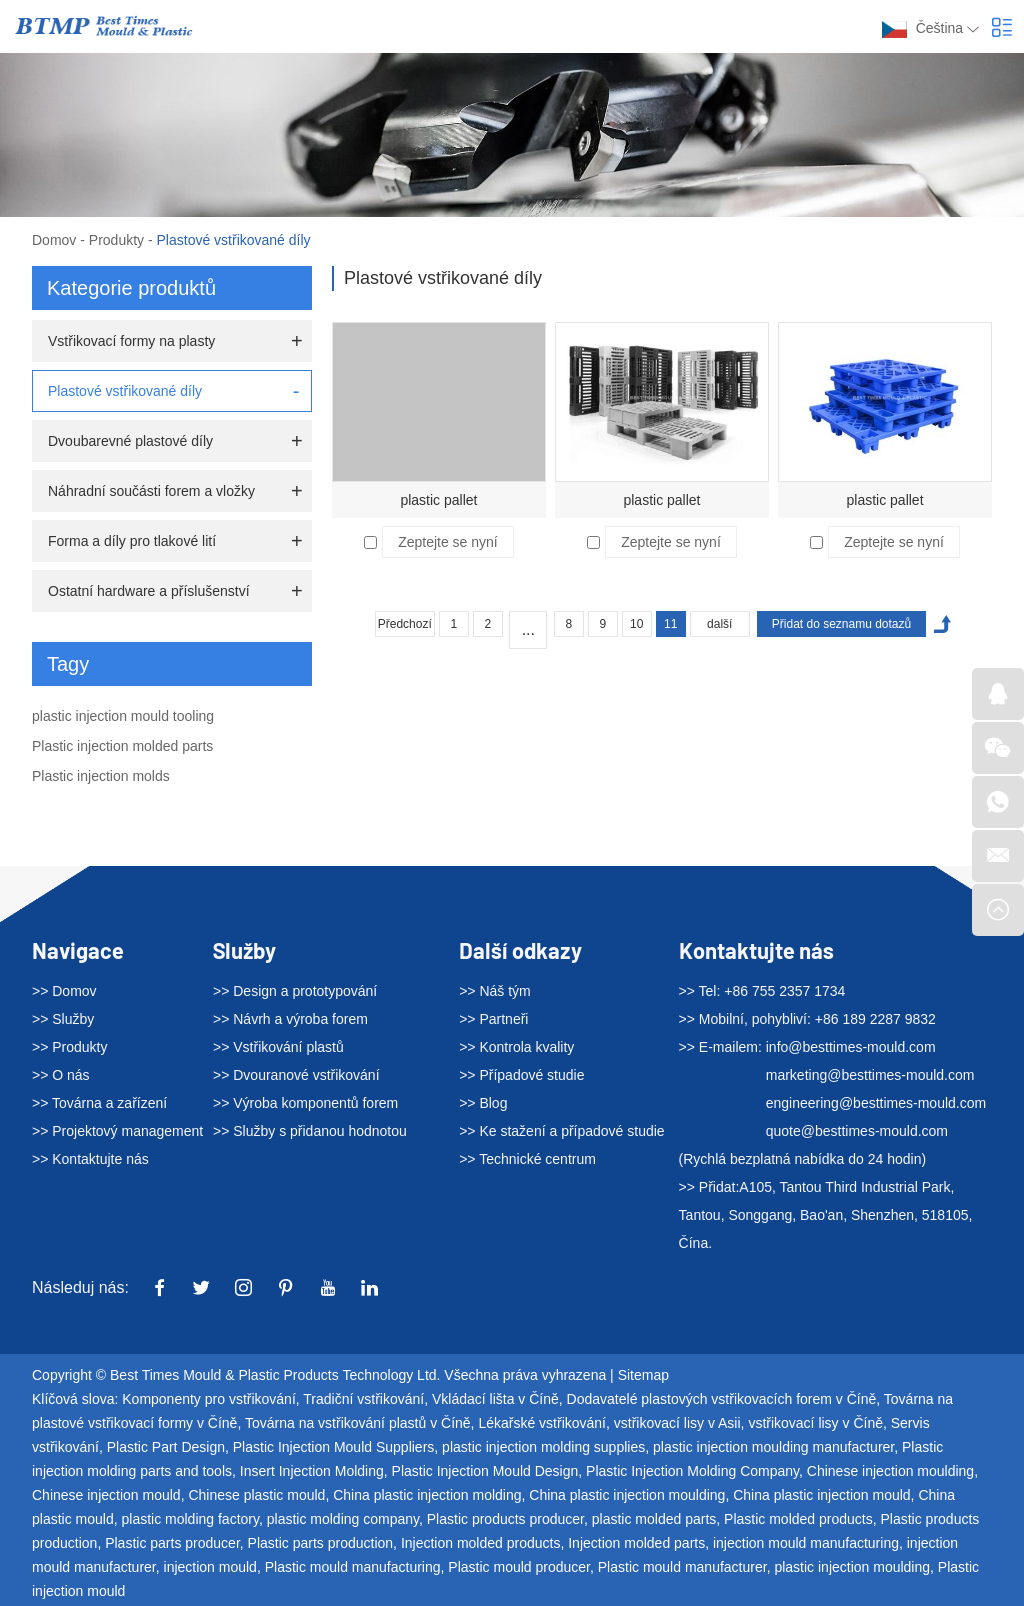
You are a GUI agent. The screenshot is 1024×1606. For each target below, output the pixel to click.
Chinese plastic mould (256, 1495)
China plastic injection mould (821, 1495)
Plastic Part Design (166, 1447)
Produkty (116, 240)
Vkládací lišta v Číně (495, 1399)
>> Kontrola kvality (516, 1047)
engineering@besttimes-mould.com (876, 1103)
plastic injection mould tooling (123, 716)
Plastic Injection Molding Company (692, 1471)
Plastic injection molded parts (122, 746)
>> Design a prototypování (295, 991)
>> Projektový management (117, 1131)
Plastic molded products (798, 1519)
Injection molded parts (636, 1543)
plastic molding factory (189, 1519)
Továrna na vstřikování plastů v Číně (358, 1423)
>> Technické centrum (527, 1159)
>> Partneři (493, 1019)
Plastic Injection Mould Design (485, 1471)
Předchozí (405, 624)
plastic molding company (343, 1519)
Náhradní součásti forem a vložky (151, 491)
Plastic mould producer (519, 1567)
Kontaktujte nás (756, 950)
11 (670, 624)
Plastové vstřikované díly (234, 240)
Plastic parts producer (172, 1543)
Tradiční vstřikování (363, 1399)
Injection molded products (481, 1543)
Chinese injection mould (106, 1495)
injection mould (210, 1567)
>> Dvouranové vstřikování (296, 1075)
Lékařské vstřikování (542, 1423)
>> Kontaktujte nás (90, 1159)
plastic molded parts (654, 1519)
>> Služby (63, 1019)
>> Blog (483, 1103)
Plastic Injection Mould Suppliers (334, 1447)
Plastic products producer (505, 1519)
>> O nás (61, 1075)
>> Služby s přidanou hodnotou (310, 1131)
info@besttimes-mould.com (851, 1047)
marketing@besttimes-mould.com (870, 1075)
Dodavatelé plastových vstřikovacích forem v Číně (722, 1399)
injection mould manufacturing (806, 1543)
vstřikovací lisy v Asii (677, 1423)
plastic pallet (438, 500)
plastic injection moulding (852, 1567)
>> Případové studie (521, 1075)
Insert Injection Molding (312, 1471)
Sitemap (643, 1375)
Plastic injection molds (101, 776)
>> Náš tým (495, 991)
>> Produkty (70, 1047)
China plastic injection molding (427, 1495)
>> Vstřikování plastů (278, 1047)
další (719, 624)
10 (636, 624)
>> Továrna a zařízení (99, 1103)
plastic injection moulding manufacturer (773, 1447)
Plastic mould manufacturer (682, 1567)
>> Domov (64, 991)
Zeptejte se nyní (448, 542)
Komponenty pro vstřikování (209, 1399)
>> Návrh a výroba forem (290, 1019)
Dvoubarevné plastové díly (130, 441)
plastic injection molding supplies (543, 1447)
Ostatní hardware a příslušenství (149, 591)
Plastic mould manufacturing (353, 1567)
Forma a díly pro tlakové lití (132, 541)
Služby (244, 950)
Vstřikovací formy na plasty (131, 341)
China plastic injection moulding (627, 1495)
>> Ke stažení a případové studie (561, 1131)
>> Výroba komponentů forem (305, 1103)
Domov (54, 240)
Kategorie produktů (131, 288)
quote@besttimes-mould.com (857, 1131)
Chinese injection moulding (890, 1471)
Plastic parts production (321, 1543)
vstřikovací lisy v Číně (815, 1423)
